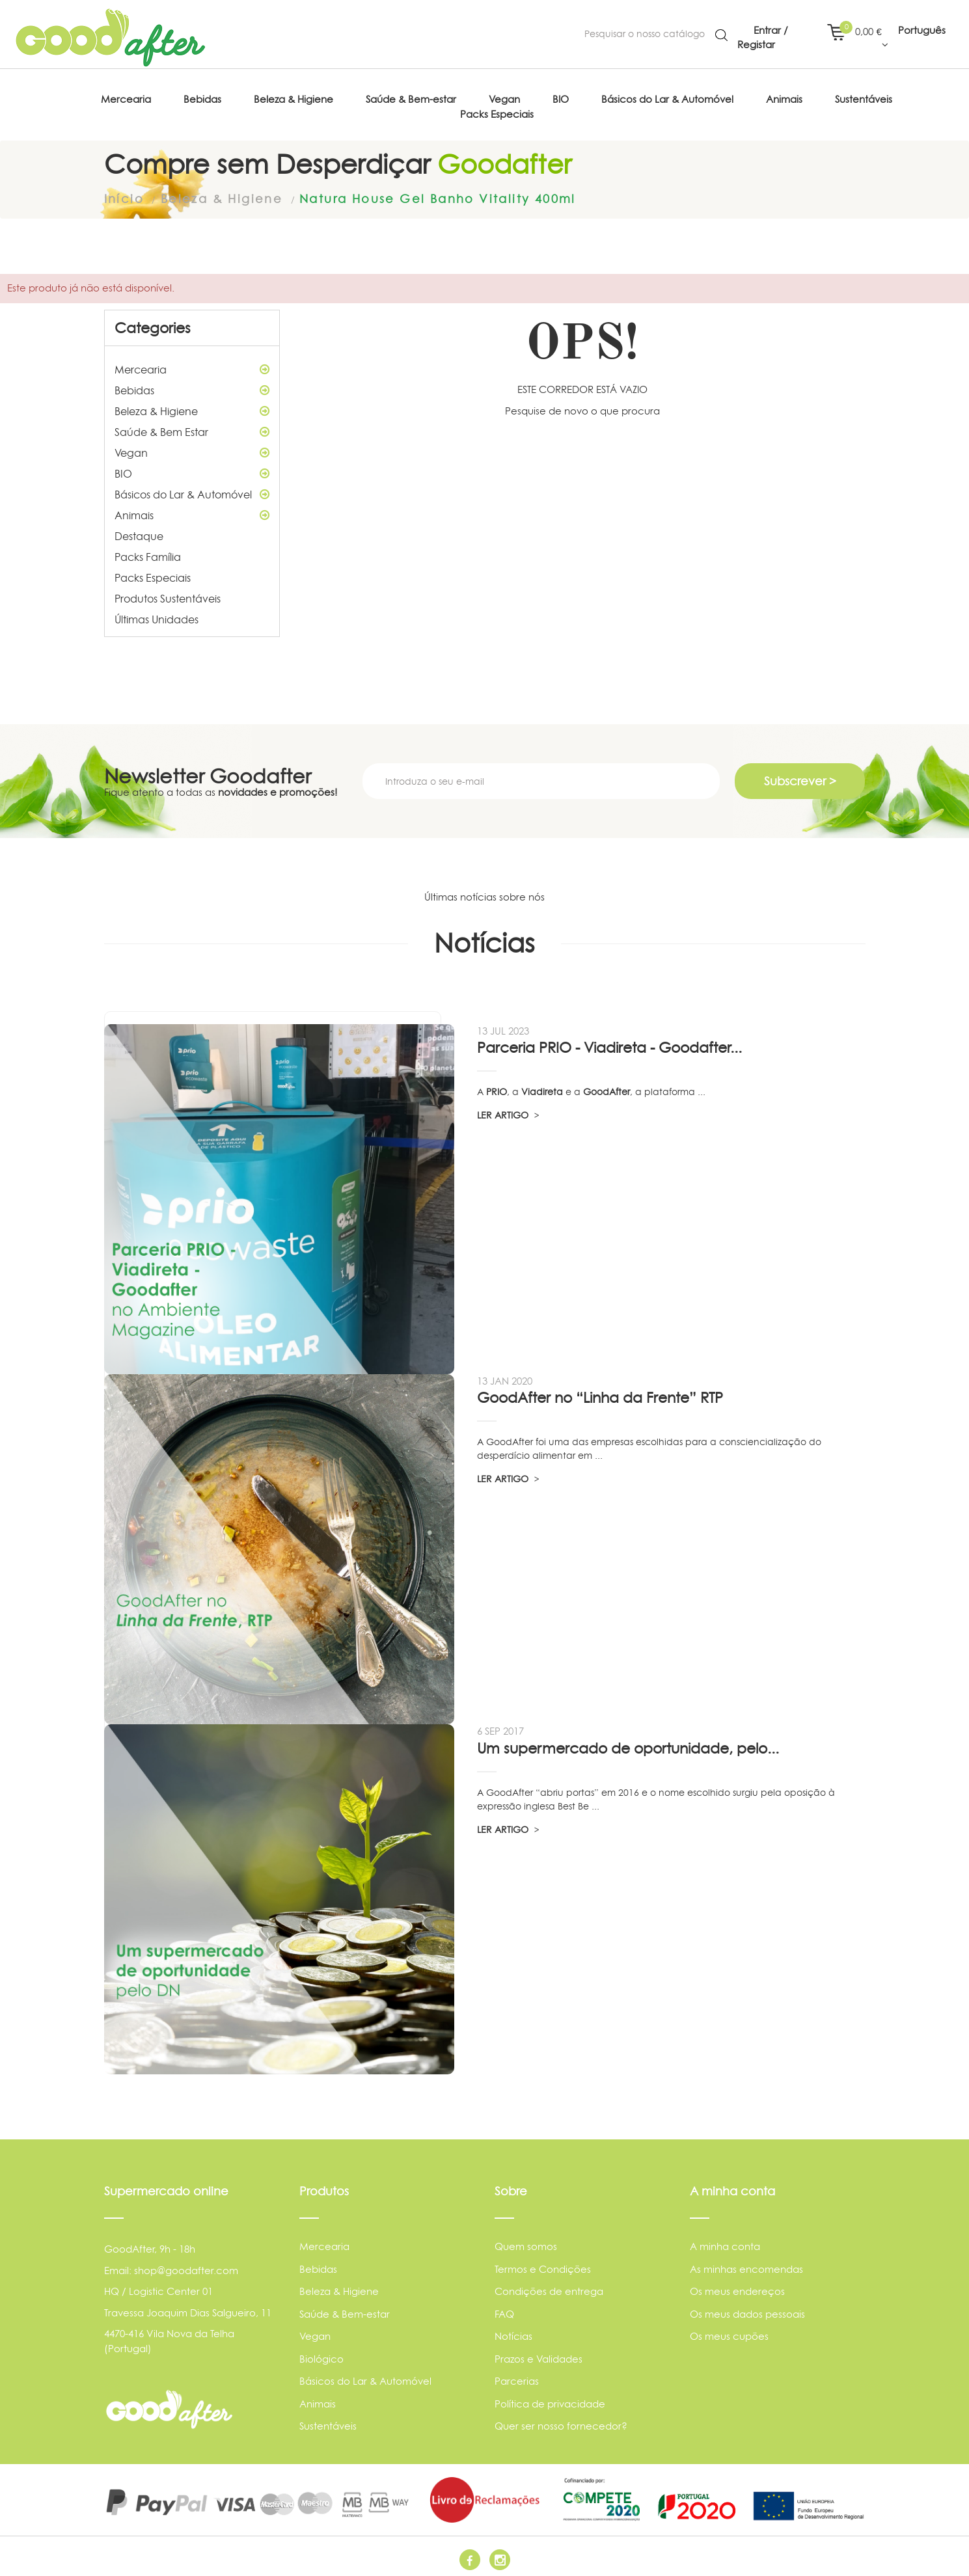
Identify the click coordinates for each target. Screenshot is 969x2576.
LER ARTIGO (508, 1111)
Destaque (139, 532)
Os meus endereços (737, 2288)
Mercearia (192, 366)
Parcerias (517, 2378)
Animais (192, 512)
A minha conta (725, 2243)
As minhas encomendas (746, 2265)
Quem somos (526, 2243)
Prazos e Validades (538, 2355)
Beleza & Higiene (192, 408)
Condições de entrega (549, 2288)
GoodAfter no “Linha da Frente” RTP (600, 1394)
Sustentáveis (328, 2423)
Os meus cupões (729, 2333)
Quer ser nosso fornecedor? (561, 2423)
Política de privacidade (550, 2400)
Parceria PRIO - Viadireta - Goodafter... (609, 1044)
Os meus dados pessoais (747, 2310)
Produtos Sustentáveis (168, 595)
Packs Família (148, 553)
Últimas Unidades (156, 616)
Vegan (192, 449)
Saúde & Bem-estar (344, 2310)
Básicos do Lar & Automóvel (192, 491)
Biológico (321, 2355)
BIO (192, 470)
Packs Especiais (153, 574)
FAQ (504, 2310)
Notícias (513, 2333)
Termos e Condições (543, 2265)
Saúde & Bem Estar (192, 428)
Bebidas (192, 387)
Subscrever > (800, 778)
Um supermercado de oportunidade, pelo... (628, 1745)
